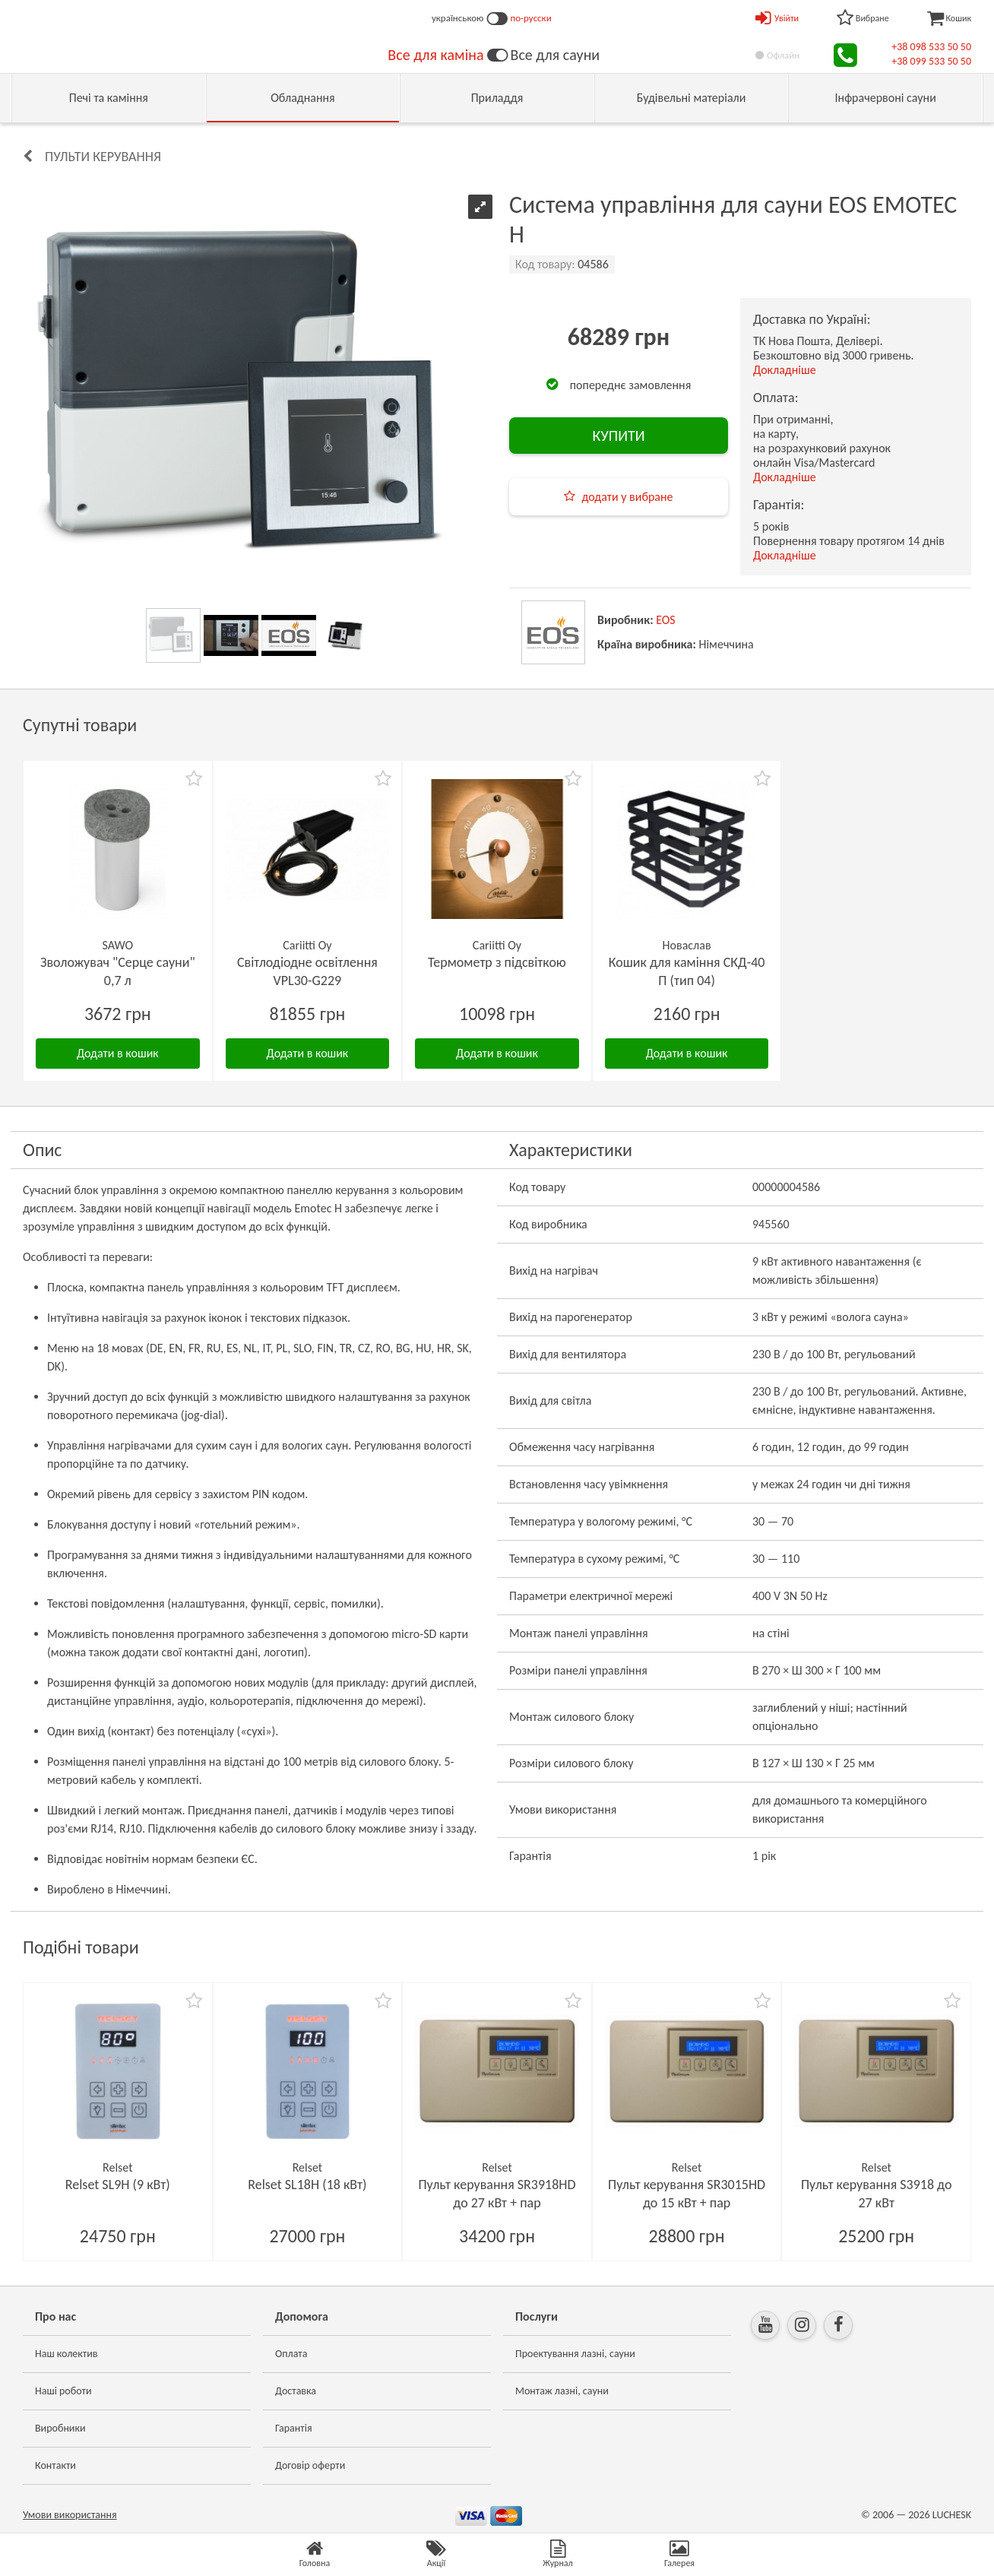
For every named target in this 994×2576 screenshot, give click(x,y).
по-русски (531, 18)
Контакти (55, 2465)
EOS (666, 620)
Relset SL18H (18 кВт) (307, 2184)
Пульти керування (103, 156)
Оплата (291, 2353)
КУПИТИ (618, 435)
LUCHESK (951, 2514)
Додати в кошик (118, 1053)
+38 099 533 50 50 (931, 61)
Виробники (60, 2428)
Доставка (295, 2390)
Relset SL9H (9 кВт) (117, 2184)
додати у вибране (627, 497)
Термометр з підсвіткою (497, 962)
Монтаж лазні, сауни (562, 2390)
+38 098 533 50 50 (931, 46)
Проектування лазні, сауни (575, 2353)
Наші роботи (63, 2390)
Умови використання (70, 2514)
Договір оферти (310, 2465)
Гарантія (293, 2428)
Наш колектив (66, 2353)
